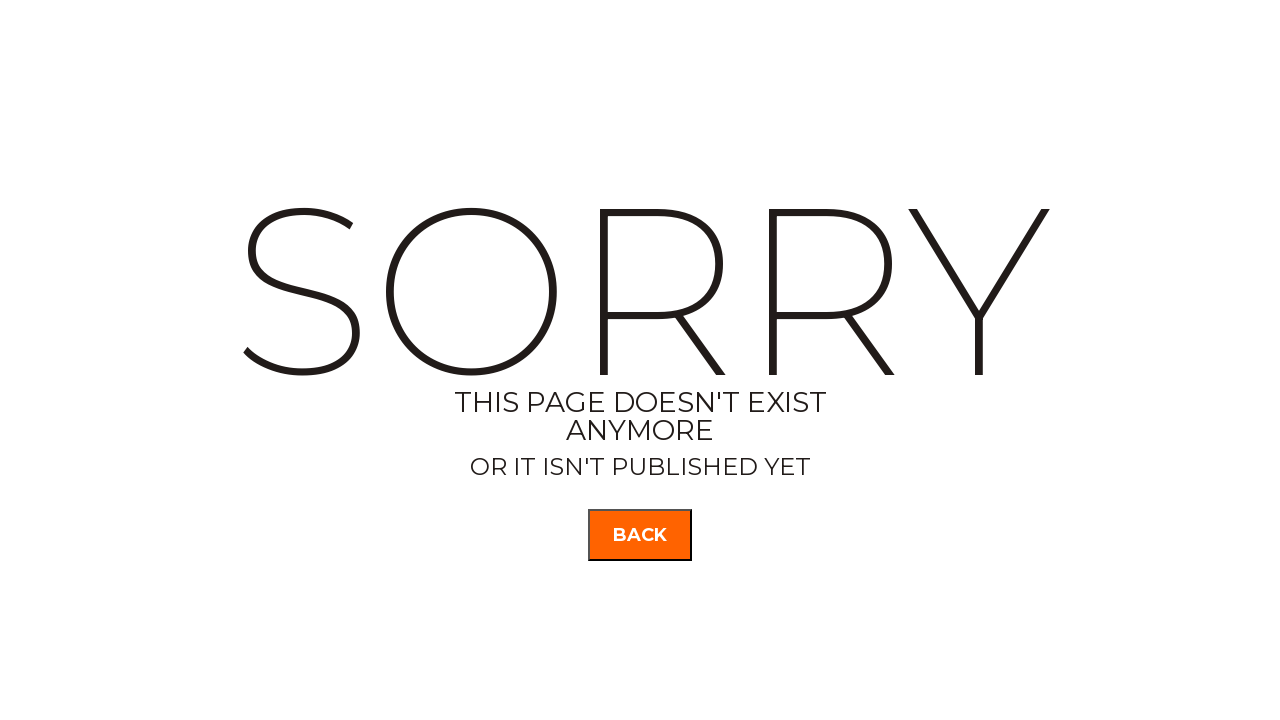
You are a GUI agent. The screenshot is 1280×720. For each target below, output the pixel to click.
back (640, 535)
